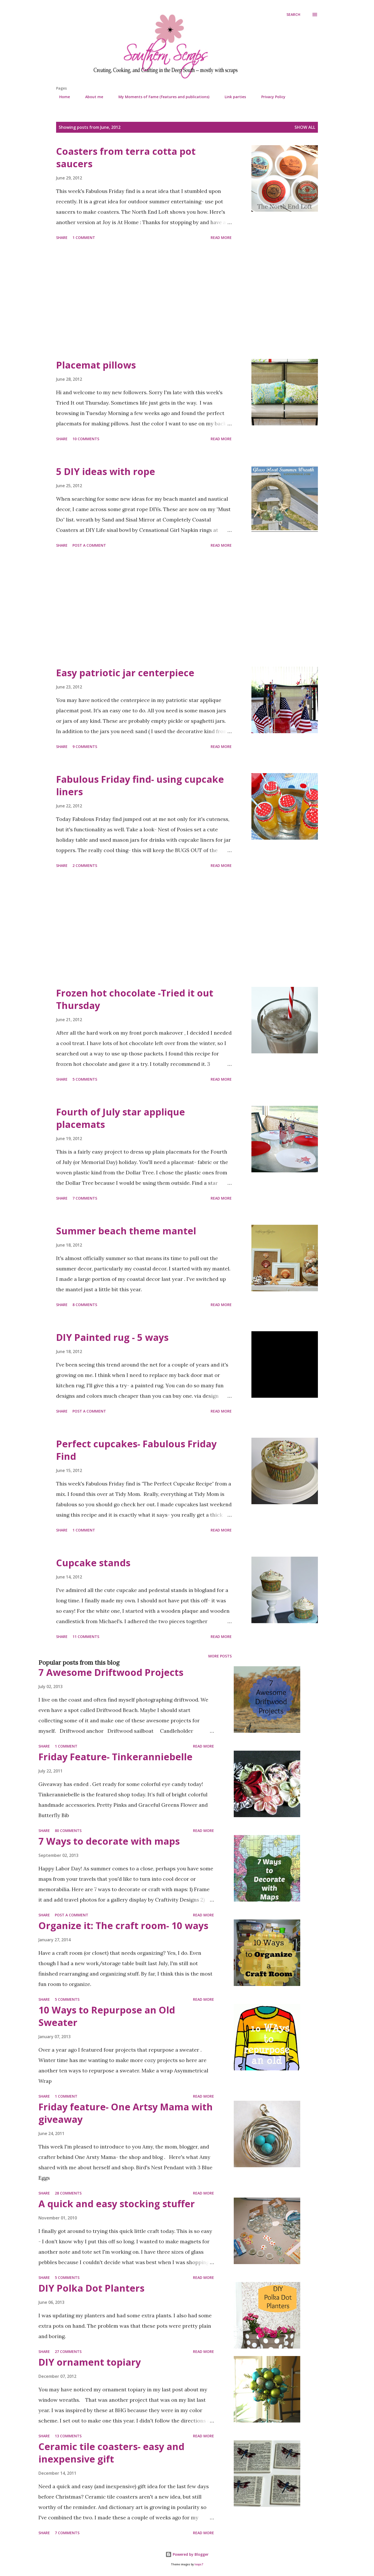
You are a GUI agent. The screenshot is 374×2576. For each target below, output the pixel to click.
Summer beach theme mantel (126, 1231)
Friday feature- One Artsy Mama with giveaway (125, 2113)
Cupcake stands (93, 1562)
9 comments (84, 746)
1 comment (83, 237)
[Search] (293, 14)
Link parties (232, 96)
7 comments (84, 1198)
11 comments (85, 1636)
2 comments (84, 865)
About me (91, 96)
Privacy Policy (270, 96)
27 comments (68, 2351)
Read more (221, 237)
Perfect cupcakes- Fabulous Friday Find (136, 1450)
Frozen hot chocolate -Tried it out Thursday (134, 999)
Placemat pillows (96, 365)
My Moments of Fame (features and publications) (160, 96)
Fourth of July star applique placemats (120, 1118)
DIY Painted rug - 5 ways (112, 1337)
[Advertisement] (144, 300)
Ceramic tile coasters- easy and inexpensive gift (111, 2452)
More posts (220, 1656)
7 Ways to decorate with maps (109, 1841)
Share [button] (62, 237)
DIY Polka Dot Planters (91, 2288)
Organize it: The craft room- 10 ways (123, 1925)
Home (61, 96)
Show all (305, 127)
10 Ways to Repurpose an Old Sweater (106, 2016)
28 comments (68, 2193)
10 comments (85, 438)
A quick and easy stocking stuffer (116, 2203)
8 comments (84, 1304)
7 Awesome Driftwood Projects (110, 1672)
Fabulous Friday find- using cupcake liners (140, 785)
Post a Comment (89, 545)
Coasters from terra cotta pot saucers (126, 157)
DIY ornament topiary (89, 2362)
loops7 (199, 2564)
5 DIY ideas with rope (105, 471)
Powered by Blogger (187, 2554)
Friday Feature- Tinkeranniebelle (115, 1756)
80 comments (68, 1830)
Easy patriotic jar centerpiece (125, 672)
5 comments (84, 1079)
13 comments (68, 2435)
